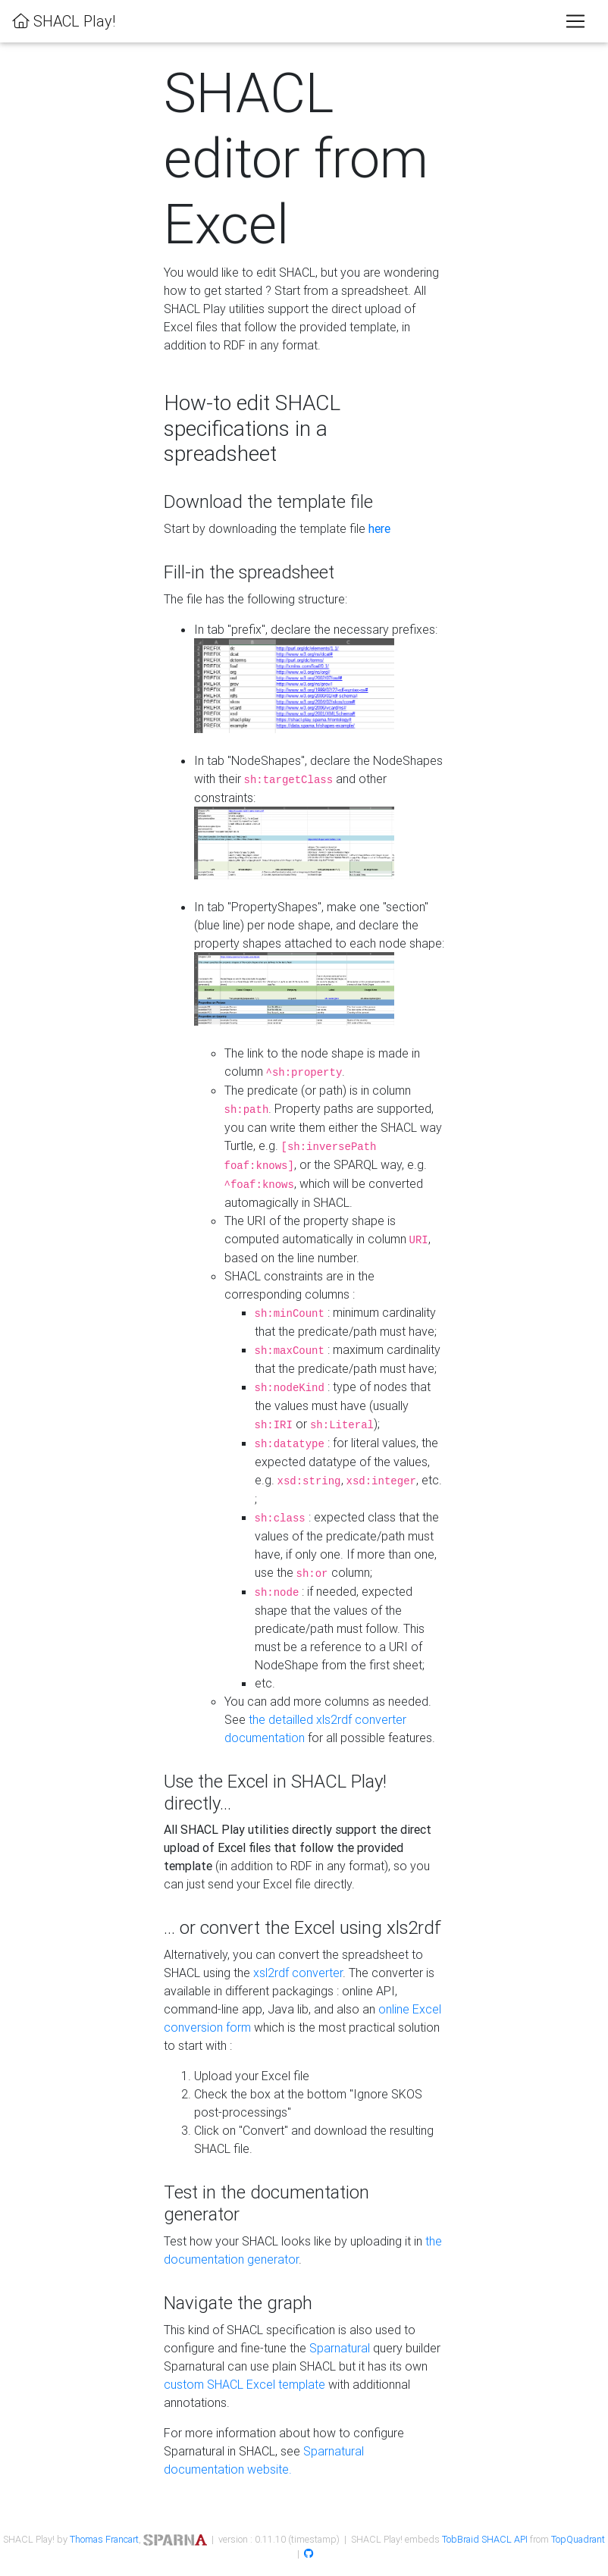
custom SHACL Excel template (244, 2384)
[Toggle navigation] (575, 21)
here (379, 528)
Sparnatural (339, 2347)
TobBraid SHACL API (485, 2539)
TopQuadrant (578, 2539)
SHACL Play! (63, 20)
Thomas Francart (104, 2539)
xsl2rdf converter (298, 1972)
